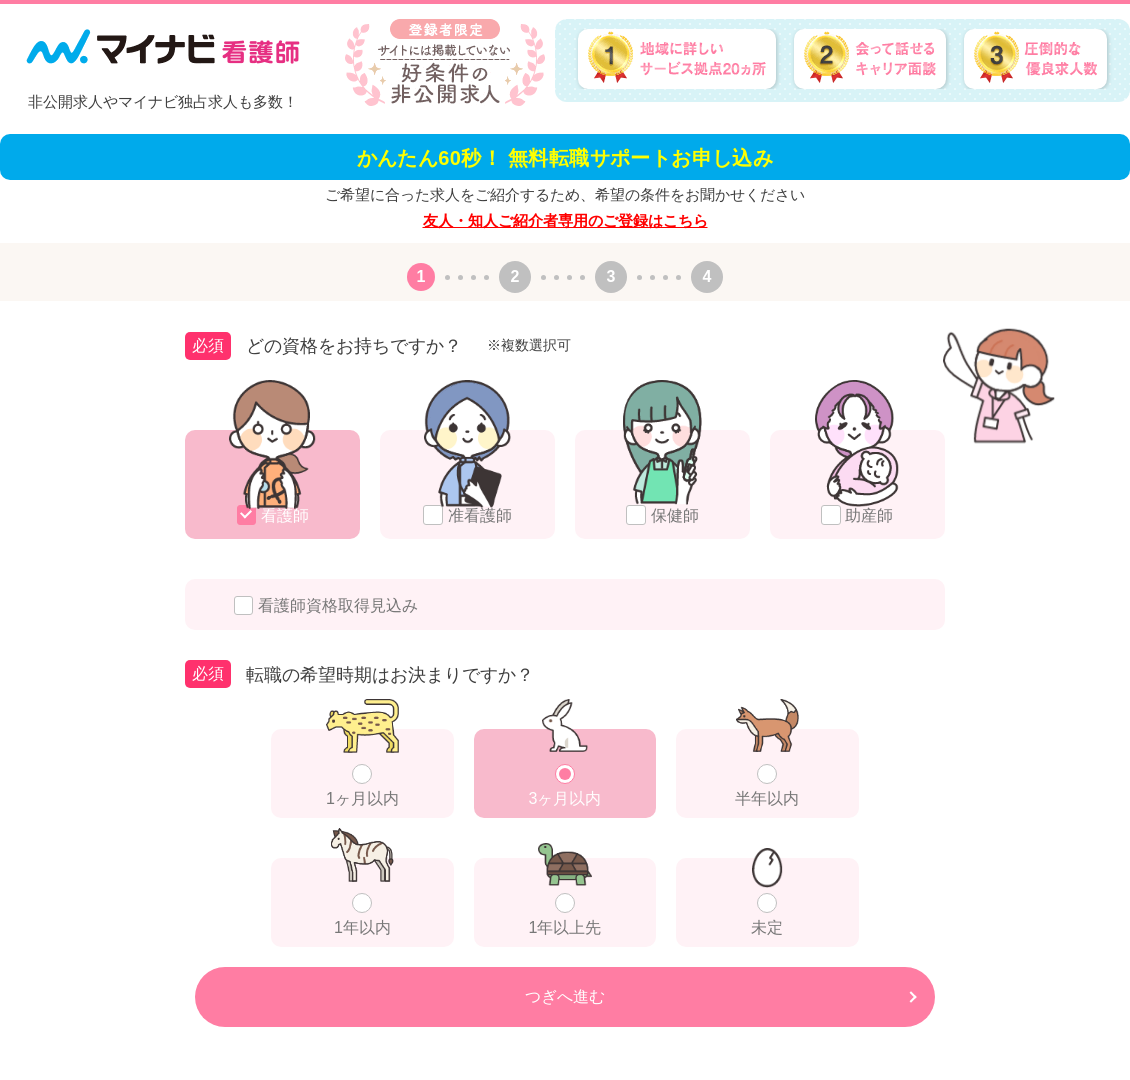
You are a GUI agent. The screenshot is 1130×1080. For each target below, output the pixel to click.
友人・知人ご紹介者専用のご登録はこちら (565, 220)
